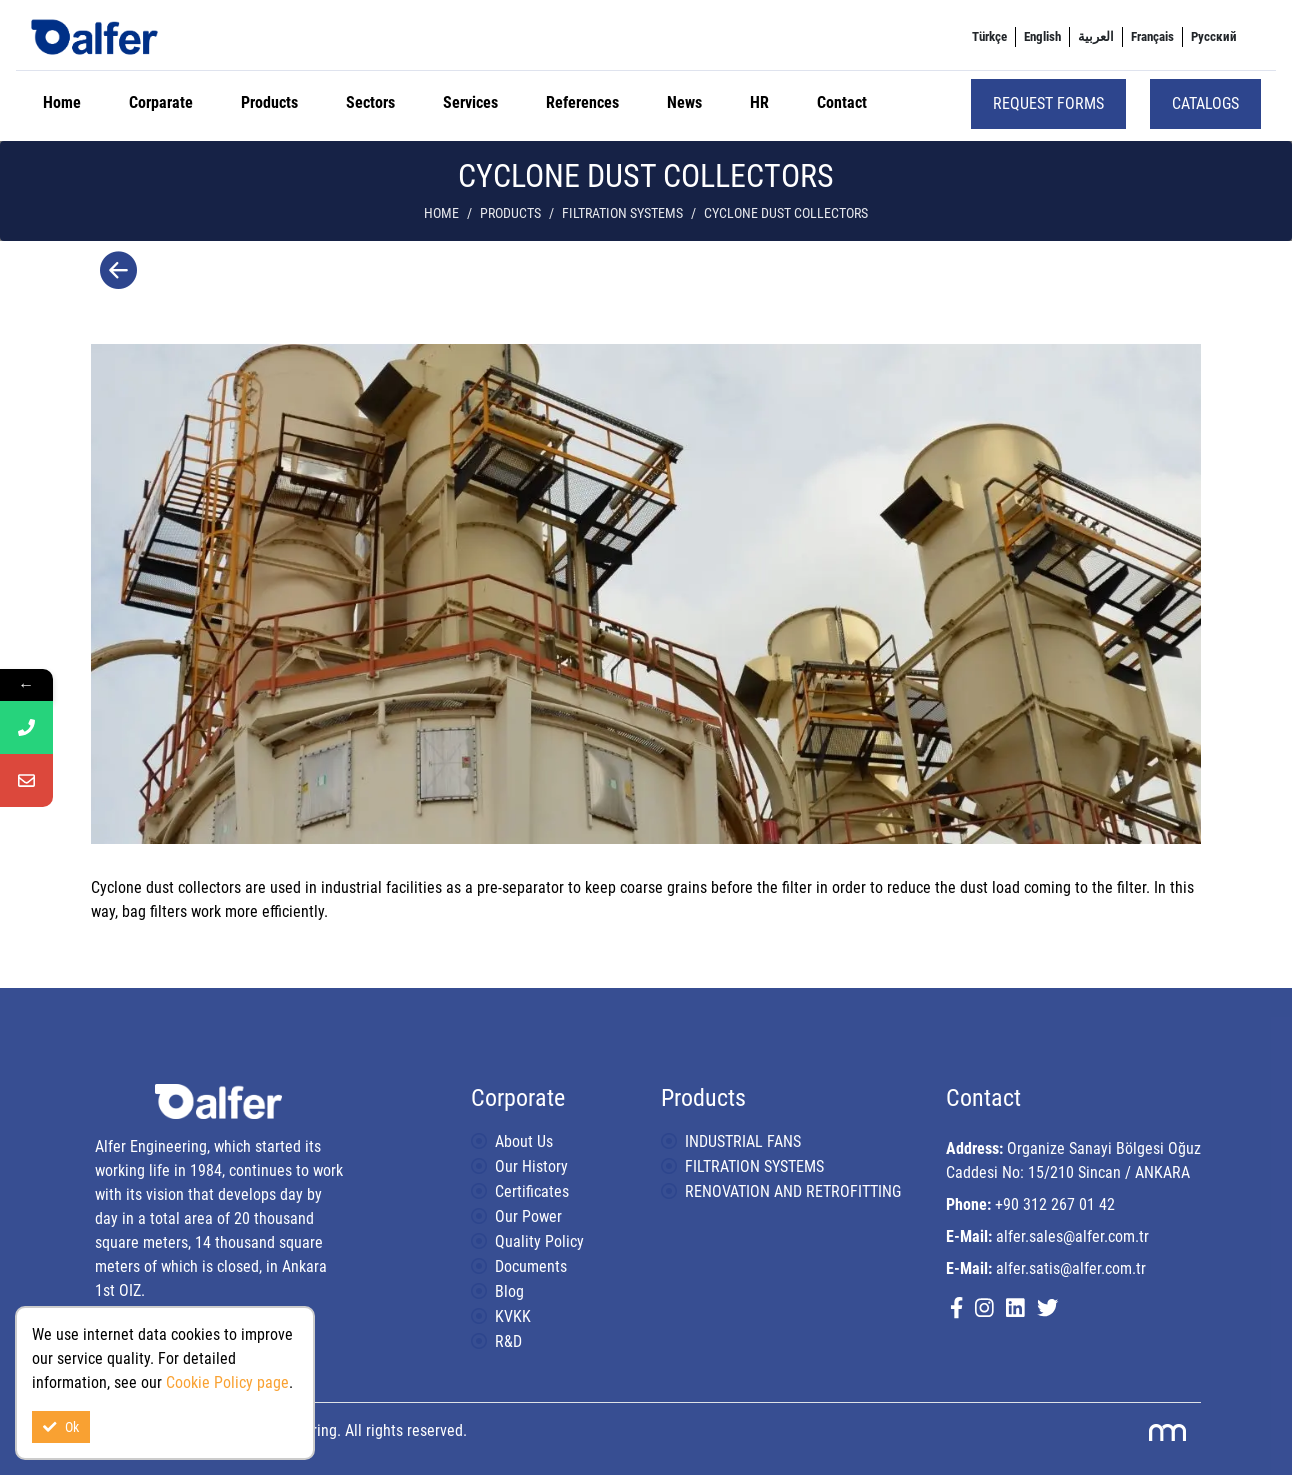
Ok (61, 1427)
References (582, 102)
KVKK (513, 1316)
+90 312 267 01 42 (1055, 1204)
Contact (842, 102)
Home (62, 102)
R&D (508, 1341)
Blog (509, 1291)
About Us (524, 1141)
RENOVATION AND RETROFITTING (793, 1191)
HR (759, 102)
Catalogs (1205, 103)
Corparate (161, 102)
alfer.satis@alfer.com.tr (1071, 1268)
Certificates (532, 1191)
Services (470, 102)
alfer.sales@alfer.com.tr (1072, 1236)
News (684, 102)
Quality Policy (539, 1241)
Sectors (370, 102)
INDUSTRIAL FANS (743, 1141)
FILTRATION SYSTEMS (622, 213)
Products (269, 102)
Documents (531, 1266)
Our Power (528, 1216)
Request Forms (1048, 103)
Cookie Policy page (227, 1382)
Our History (531, 1166)
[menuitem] (989, 37)
